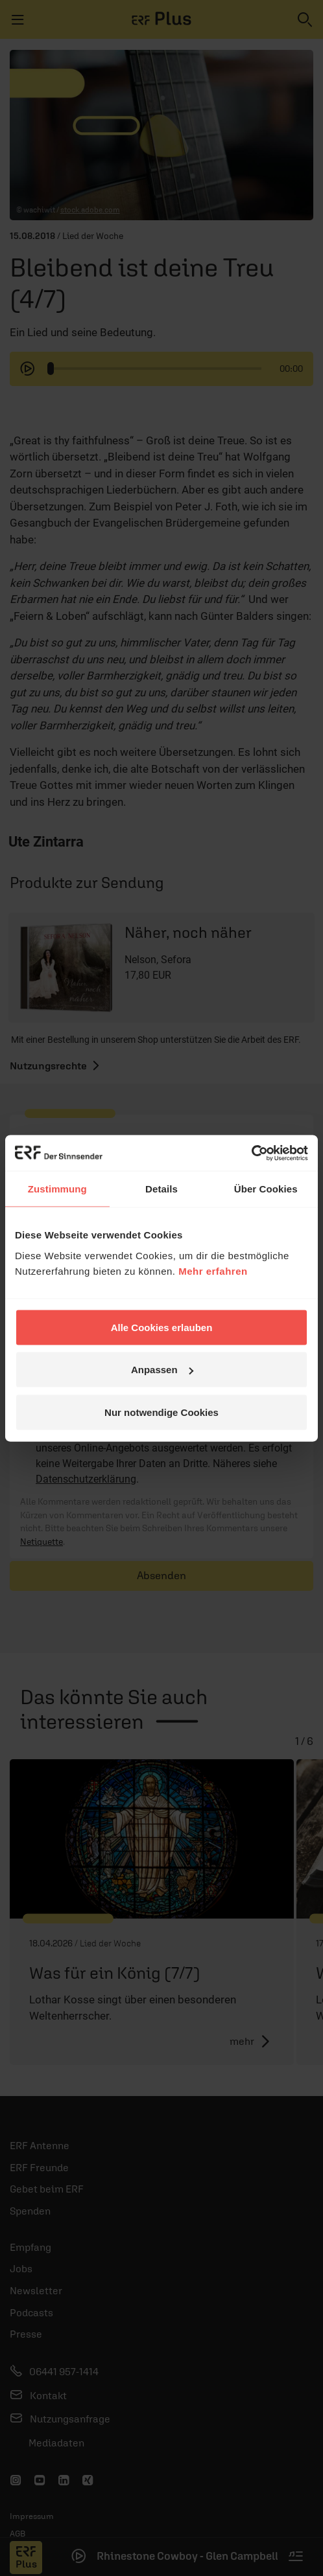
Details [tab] (161, 1188)
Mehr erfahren (213, 1270)
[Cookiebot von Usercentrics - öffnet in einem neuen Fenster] (251, 1153)
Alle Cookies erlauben (162, 1326)
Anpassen (162, 1369)
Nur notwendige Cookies (161, 1411)
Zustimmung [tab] (57, 1188)
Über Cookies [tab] (266, 1188)
